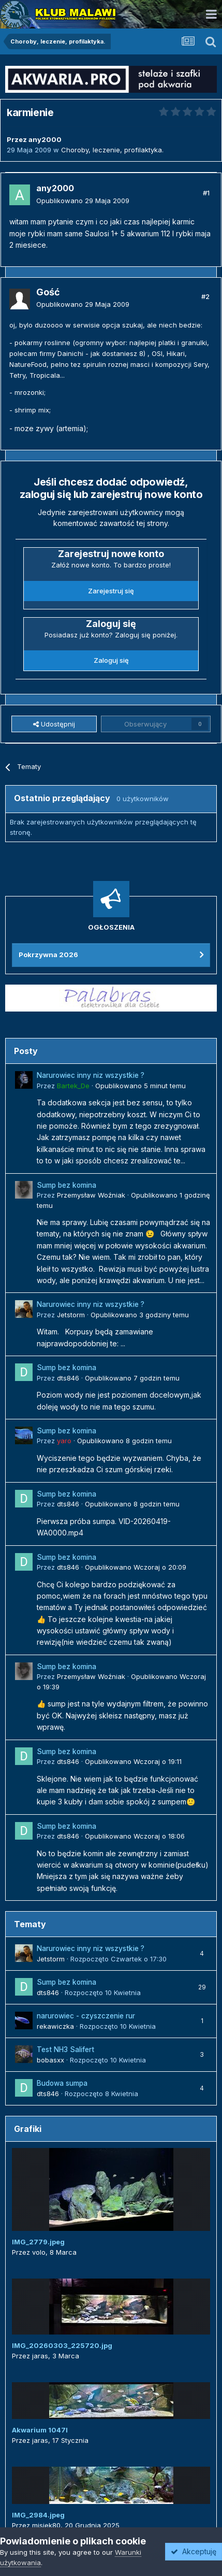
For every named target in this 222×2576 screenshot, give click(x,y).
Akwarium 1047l (40, 2430)
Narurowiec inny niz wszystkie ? (90, 1075)
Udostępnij (54, 724)
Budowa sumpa (62, 2083)
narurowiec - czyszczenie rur (86, 2016)
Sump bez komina (66, 1185)
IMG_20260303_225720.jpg (62, 2345)
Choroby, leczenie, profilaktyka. (112, 150)
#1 (206, 193)
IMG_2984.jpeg (38, 2515)
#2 (205, 296)
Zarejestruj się (111, 591)
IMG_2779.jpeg (38, 2242)
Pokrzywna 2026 (48, 954)
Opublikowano (82, 200)
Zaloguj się (111, 660)
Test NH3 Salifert (65, 2049)
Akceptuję (193, 2551)
